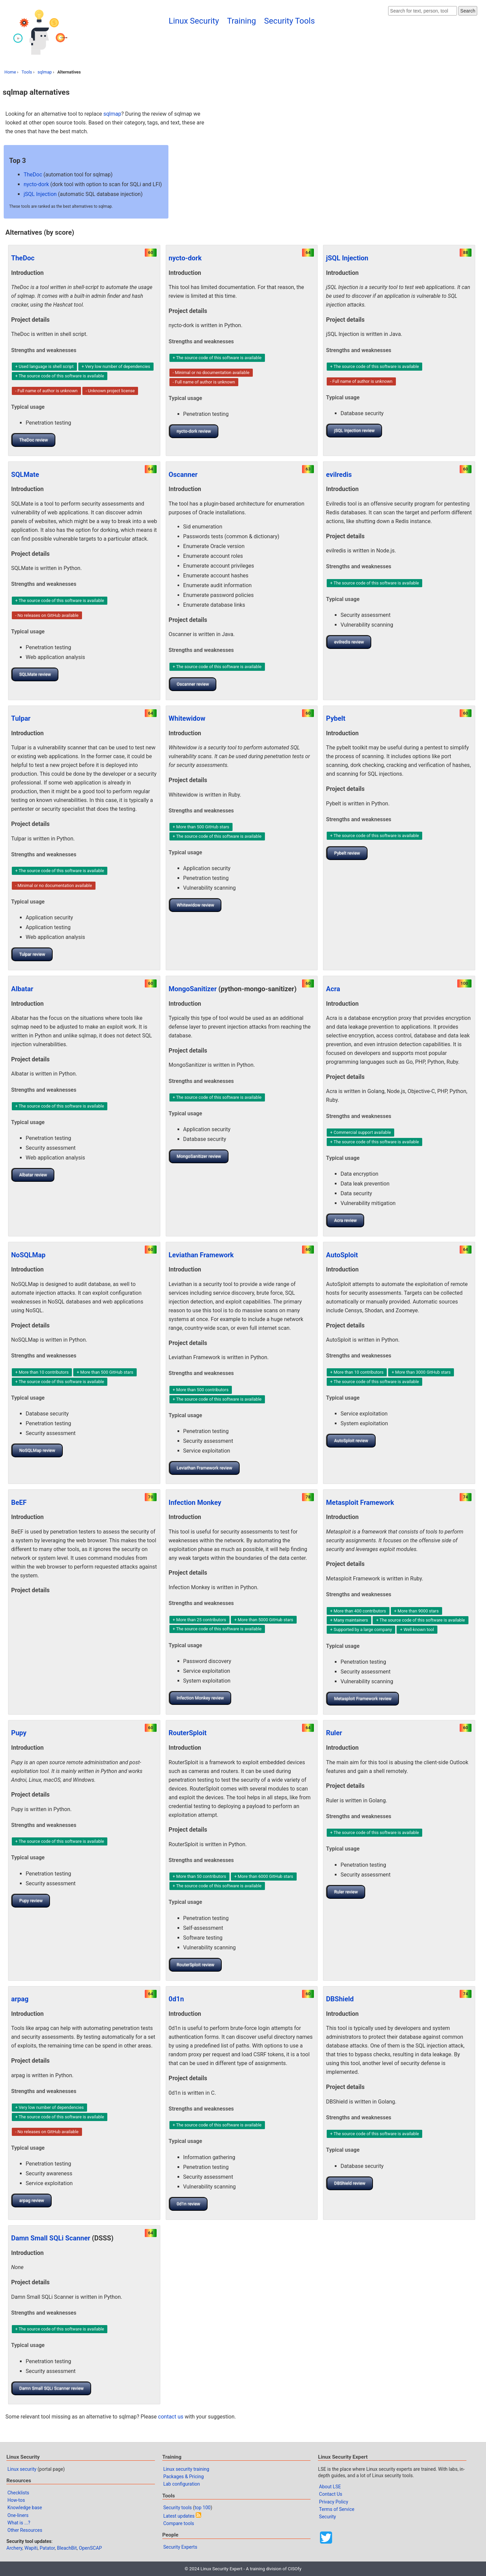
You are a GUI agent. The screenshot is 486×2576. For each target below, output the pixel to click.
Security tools (177, 2507)
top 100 (203, 2507)
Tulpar (20, 718)
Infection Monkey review (200, 1697)
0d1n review (188, 2203)
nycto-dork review (194, 431)
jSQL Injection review (354, 430)
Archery (14, 2548)
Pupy (18, 1733)
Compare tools (178, 2523)
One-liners (18, 2515)
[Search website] (422, 11)
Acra (333, 989)
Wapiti (30, 2548)
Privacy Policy (333, 2502)
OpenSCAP (90, 2548)
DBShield (340, 1999)
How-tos (16, 2500)
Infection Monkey (195, 1502)
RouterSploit (188, 1733)
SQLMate (25, 474)
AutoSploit (342, 1255)
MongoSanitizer (193, 989)
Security (327, 2516)
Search (467, 10)
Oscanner (183, 474)
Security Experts (180, 2547)
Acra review (345, 1220)
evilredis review (349, 642)
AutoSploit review (351, 1440)
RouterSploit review (196, 1964)
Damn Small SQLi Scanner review (51, 2388)
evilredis (339, 474)
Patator (47, 2548)
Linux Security (194, 21)
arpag (19, 1999)
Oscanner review (193, 684)
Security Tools (289, 21)
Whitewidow (187, 718)
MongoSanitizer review (199, 1156)
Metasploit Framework (360, 1502)
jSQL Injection (40, 194)
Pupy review (31, 1900)
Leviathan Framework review (204, 1467)
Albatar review (33, 1174)
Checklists (18, 2492)
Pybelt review (347, 853)
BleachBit (67, 2548)
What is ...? (18, 2522)
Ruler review (346, 1891)
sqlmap (44, 72)
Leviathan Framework (201, 1255)
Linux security (21, 2469)
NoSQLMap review (37, 1450)
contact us (170, 2416)
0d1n (176, 1999)
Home (10, 72)
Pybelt (335, 718)
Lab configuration (181, 2484)
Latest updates (179, 2516)
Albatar (22, 989)
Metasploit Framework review (363, 1698)
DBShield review (350, 2183)
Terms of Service (336, 2509)
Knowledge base (24, 2507)
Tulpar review (32, 954)
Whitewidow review (195, 905)
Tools (27, 72)
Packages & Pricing (183, 2476)
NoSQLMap (28, 1255)
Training (241, 21)
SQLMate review (35, 674)
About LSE (330, 2486)
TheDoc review (33, 439)
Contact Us (330, 2494)
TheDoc (33, 174)
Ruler (334, 1733)
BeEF (19, 1502)
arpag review (31, 2200)
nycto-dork (36, 184)
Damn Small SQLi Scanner (50, 2238)
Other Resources (24, 2530)
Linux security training (186, 2469)
